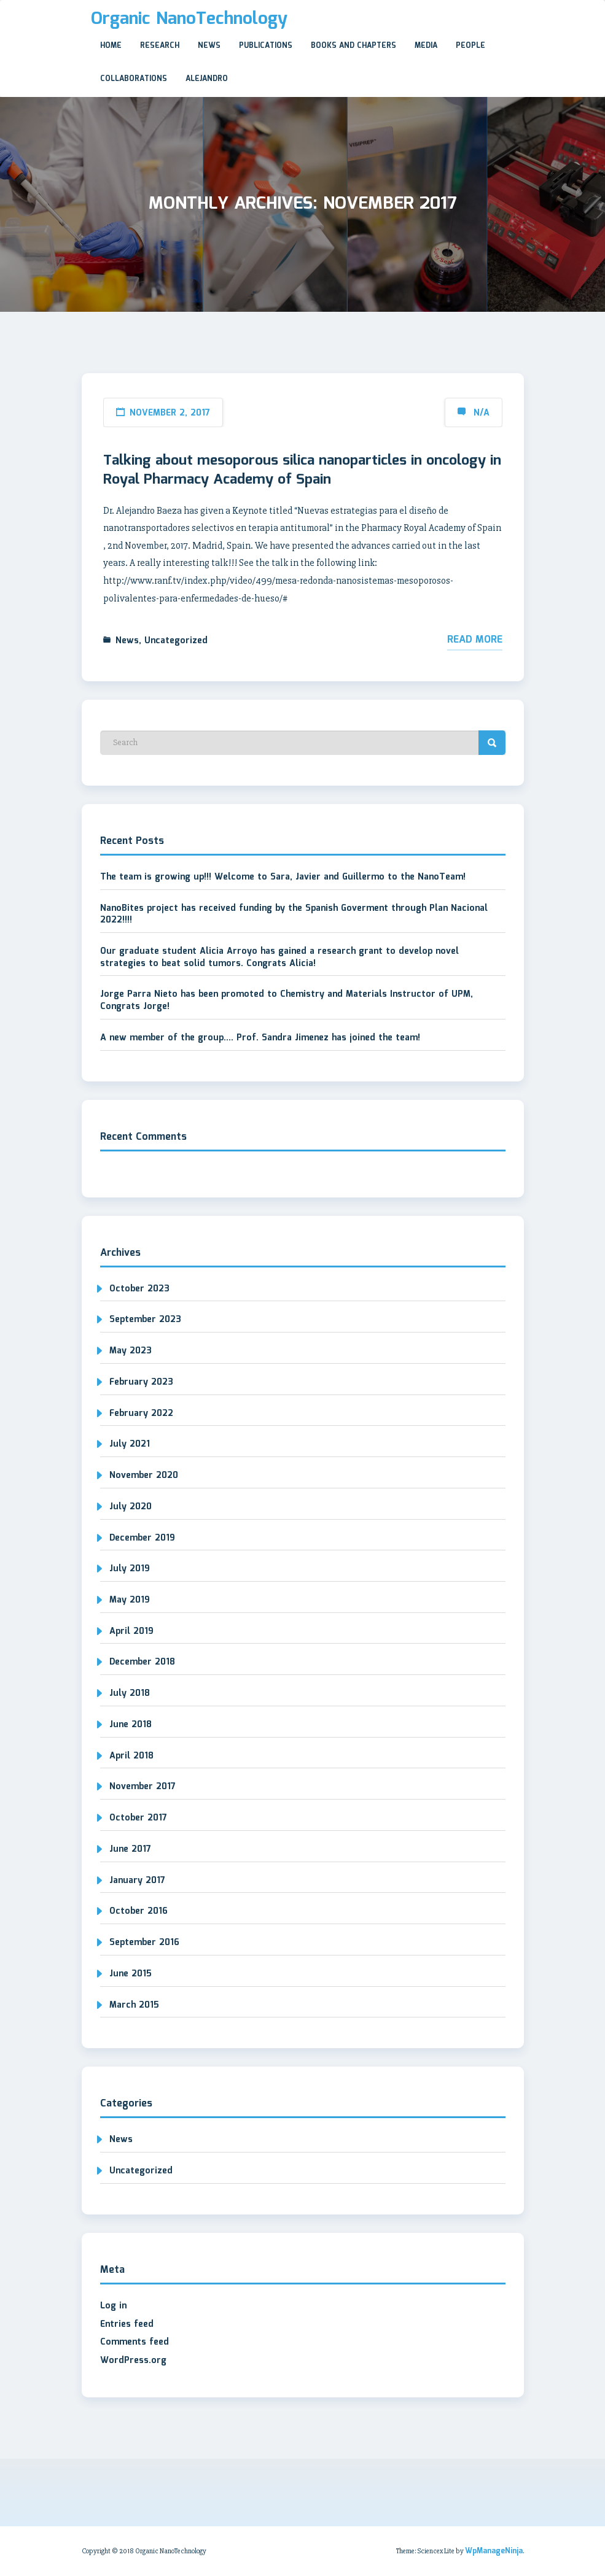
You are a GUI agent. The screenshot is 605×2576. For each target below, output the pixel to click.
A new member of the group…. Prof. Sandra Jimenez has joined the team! (260, 1038)
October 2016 (138, 1911)
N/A (482, 413)
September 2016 (144, 1942)
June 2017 (130, 1849)
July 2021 (129, 1444)
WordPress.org (133, 2360)
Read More (474, 640)
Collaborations (133, 79)
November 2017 (142, 1786)
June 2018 (130, 1724)
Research (159, 46)
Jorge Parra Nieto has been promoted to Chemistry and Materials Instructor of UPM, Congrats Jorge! (286, 1000)
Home (111, 46)
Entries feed (127, 2324)
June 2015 (130, 1974)
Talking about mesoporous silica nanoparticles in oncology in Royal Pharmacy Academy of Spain (302, 470)
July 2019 (129, 1569)
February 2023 (141, 1382)
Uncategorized (176, 641)
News (209, 46)
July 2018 (129, 1693)
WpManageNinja (494, 2551)
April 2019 (131, 1631)
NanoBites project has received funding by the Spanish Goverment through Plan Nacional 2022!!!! (294, 914)
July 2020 (130, 1507)
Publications (265, 46)
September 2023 (145, 1319)
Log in (113, 2306)
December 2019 (142, 1538)
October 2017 (138, 1818)
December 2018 (142, 1662)
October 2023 (139, 1289)
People (470, 46)
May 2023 (130, 1351)
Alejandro (206, 79)
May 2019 (129, 1600)
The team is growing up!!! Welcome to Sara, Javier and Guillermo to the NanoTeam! (283, 877)
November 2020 (143, 1475)
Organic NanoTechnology (189, 19)
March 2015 (134, 2005)
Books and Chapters (353, 46)
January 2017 (137, 1880)
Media (426, 46)
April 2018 (131, 1756)
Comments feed (134, 2342)
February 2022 (141, 1413)
